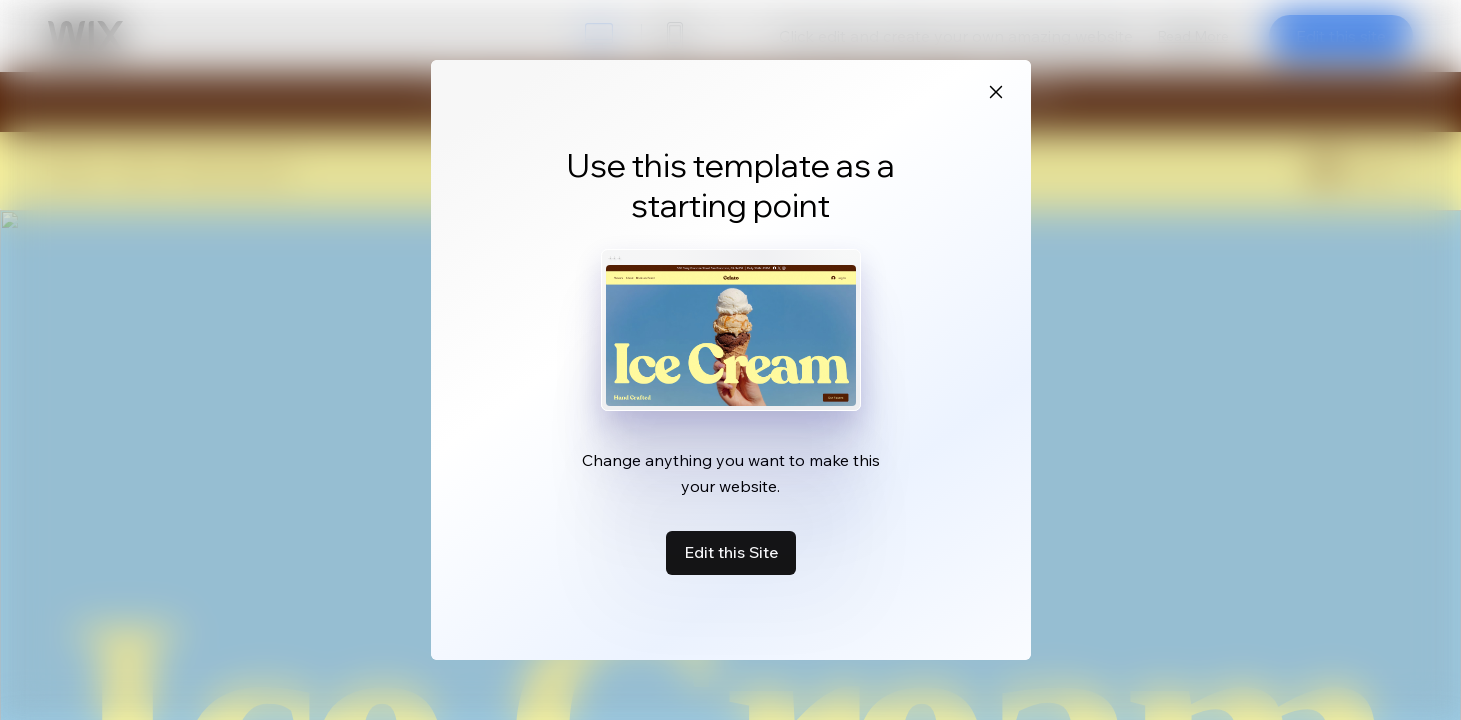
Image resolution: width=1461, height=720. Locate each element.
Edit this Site (731, 552)
